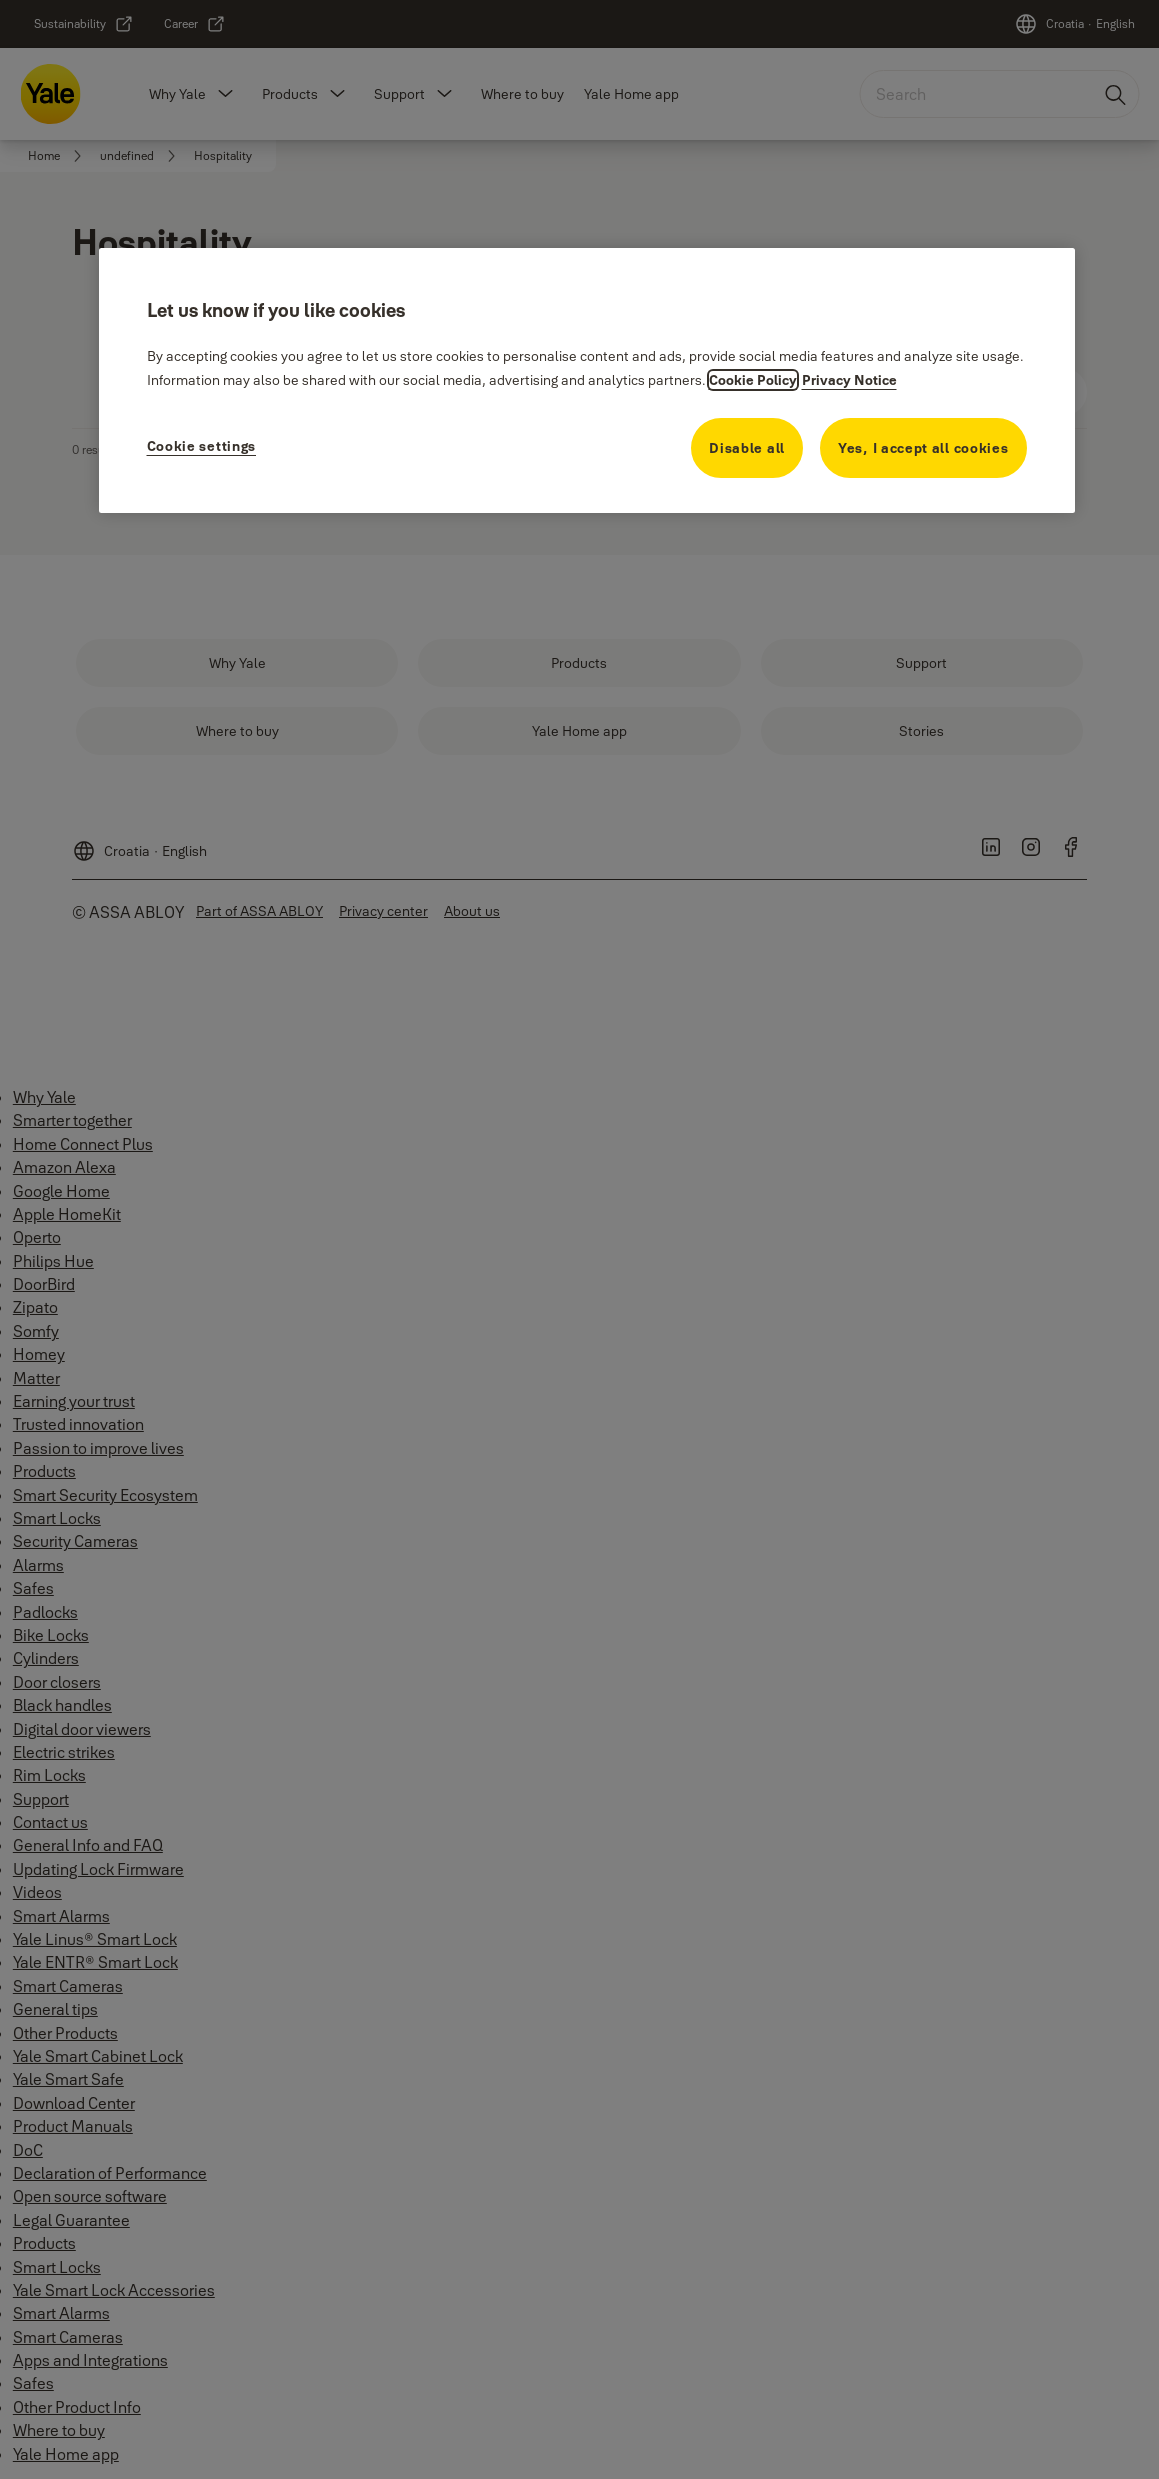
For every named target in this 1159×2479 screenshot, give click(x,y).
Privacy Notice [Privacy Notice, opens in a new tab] (849, 380)
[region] (587, 380)
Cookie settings (202, 446)
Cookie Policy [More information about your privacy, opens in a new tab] (753, 380)
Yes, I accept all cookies (923, 448)
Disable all (747, 448)
